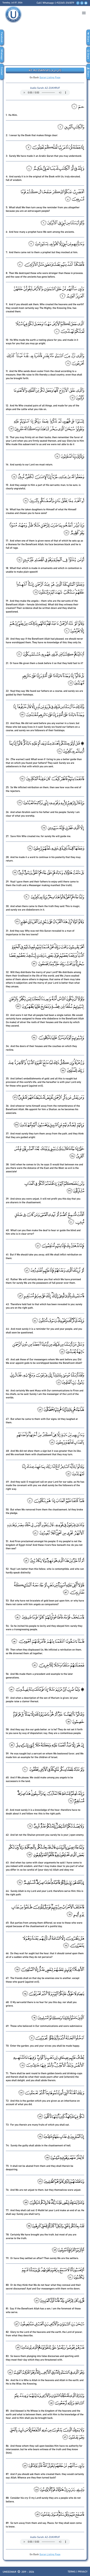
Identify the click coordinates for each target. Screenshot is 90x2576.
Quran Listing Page (49, 77)
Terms (72, 2572)
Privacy (83, 2572)
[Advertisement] (45, 46)
